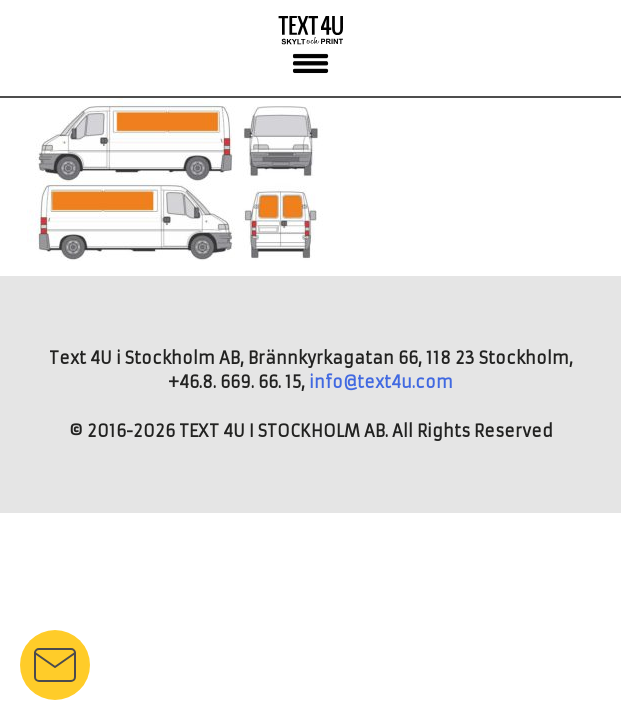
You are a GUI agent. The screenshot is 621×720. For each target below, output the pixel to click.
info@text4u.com (381, 382)
